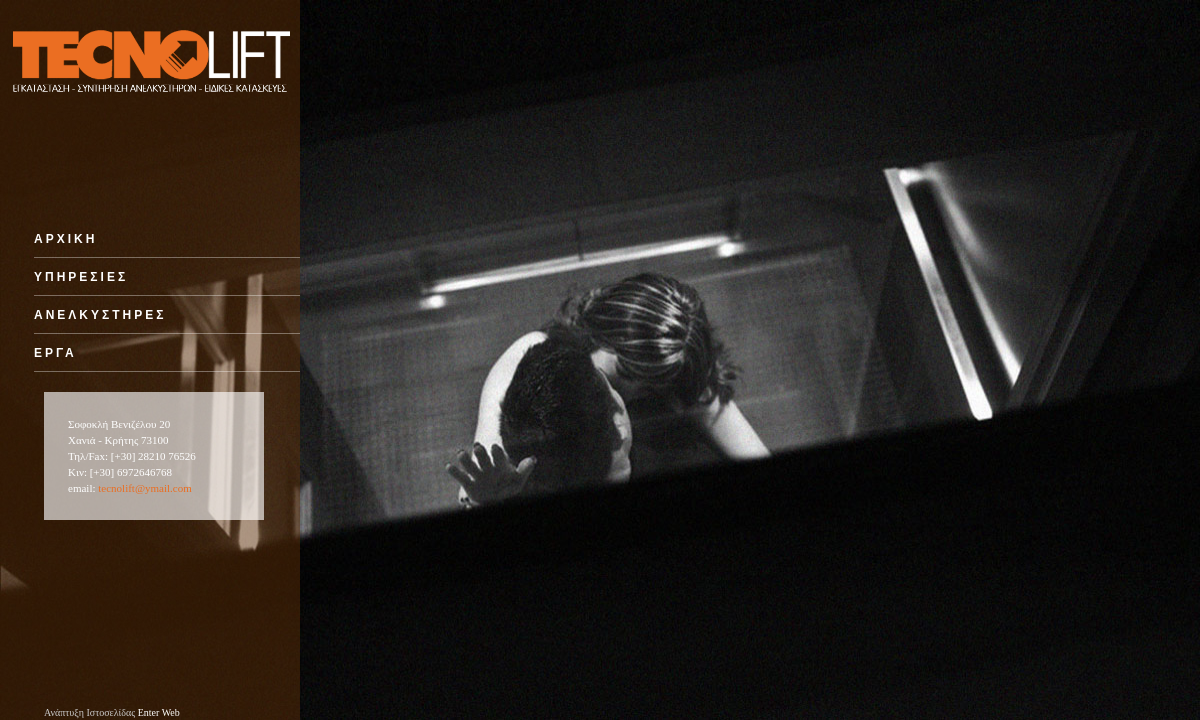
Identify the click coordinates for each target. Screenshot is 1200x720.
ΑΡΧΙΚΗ (65, 239)
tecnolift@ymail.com (145, 488)
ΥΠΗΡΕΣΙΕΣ (81, 277)
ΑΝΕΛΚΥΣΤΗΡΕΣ (100, 315)
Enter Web (159, 712)
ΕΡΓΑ (55, 353)
